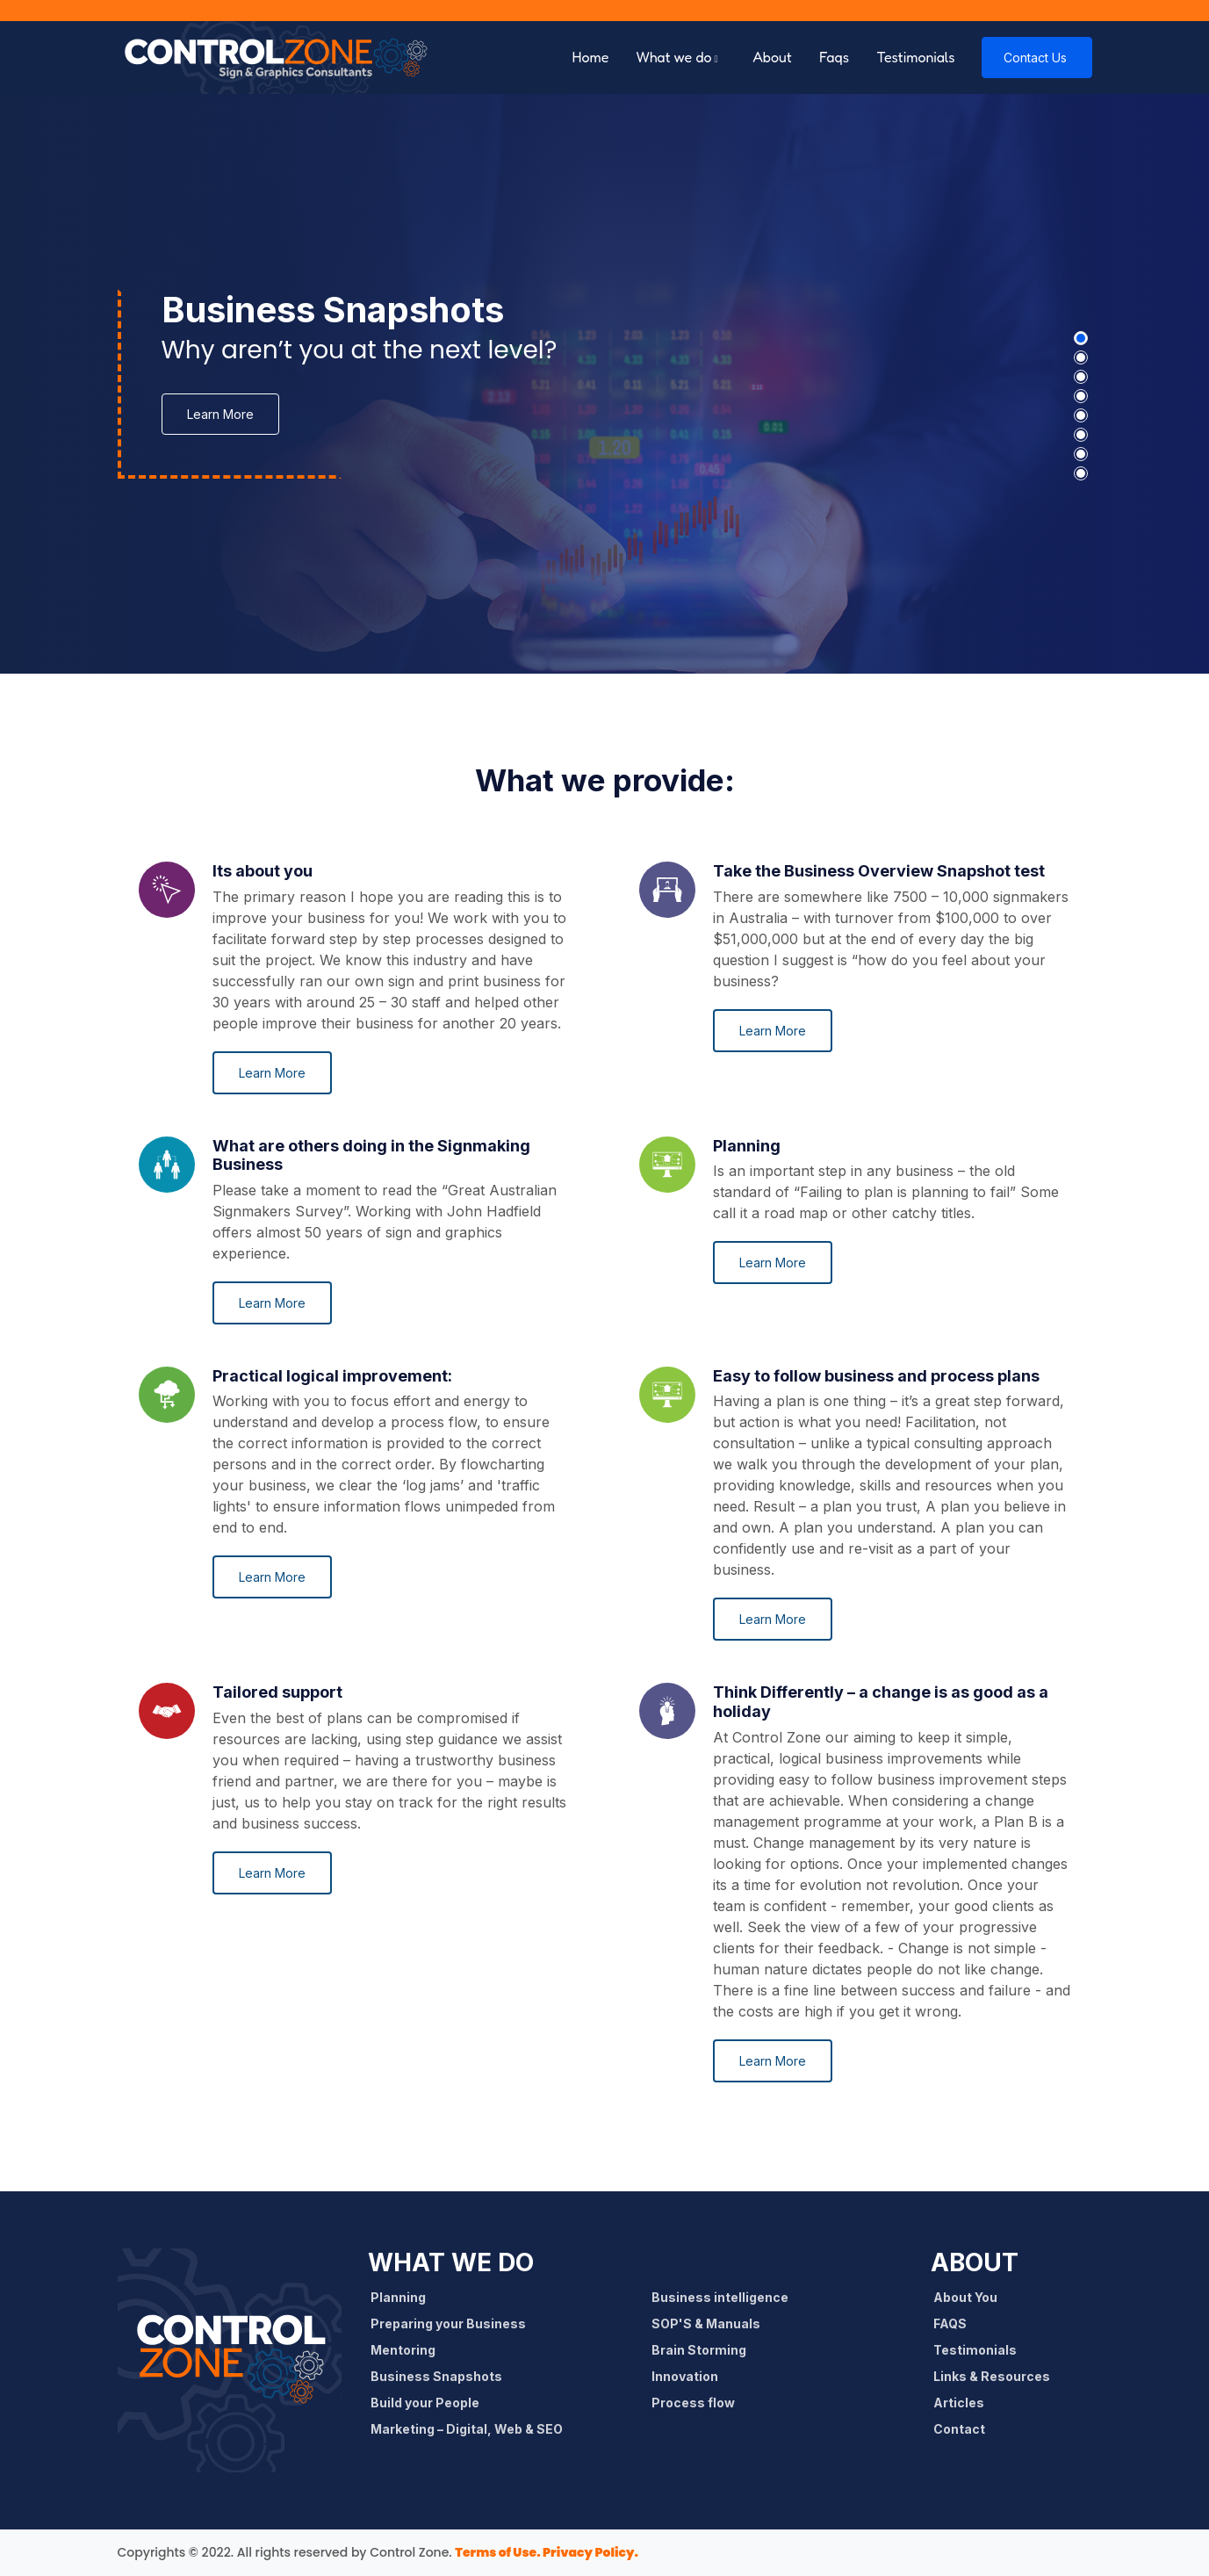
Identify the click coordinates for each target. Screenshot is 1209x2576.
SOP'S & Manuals (711, 2323)
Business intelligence (725, 2297)
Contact (965, 2428)
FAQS (956, 2323)
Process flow (699, 2402)
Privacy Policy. (589, 2552)
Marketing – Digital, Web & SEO (472, 2428)
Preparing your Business (454, 2323)
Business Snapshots (442, 2376)
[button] (1081, 338)
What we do (674, 57)
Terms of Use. (497, 2552)
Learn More (220, 414)
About (772, 57)
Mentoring (408, 2349)
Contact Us (1035, 57)
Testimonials (915, 57)
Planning (404, 2297)
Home (590, 57)
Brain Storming (704, 2349)
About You (971, 2297)
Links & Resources (997, 2376)
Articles (964, 2402)
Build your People (430, 2402)
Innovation (690, 2376)
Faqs (834, 57)
